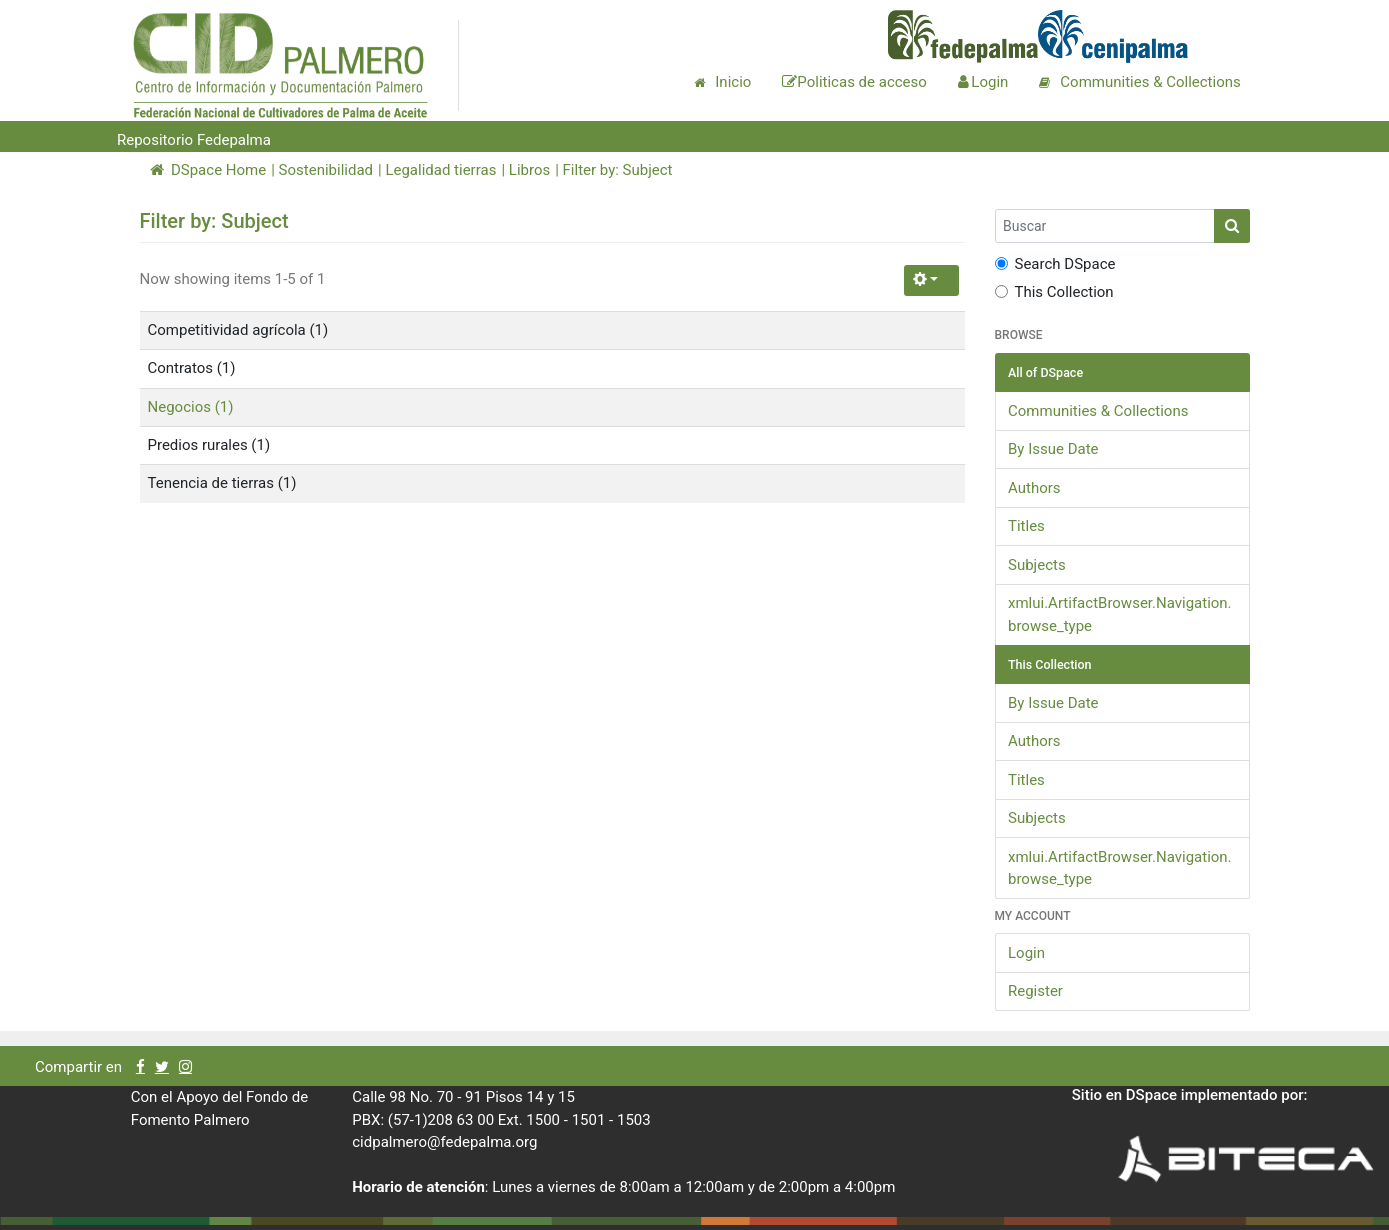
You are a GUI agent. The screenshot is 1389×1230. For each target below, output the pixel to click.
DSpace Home (208, 170)
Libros (529, 170)
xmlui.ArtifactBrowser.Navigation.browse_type (1120, 614)
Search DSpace (1055, 264)
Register (1035, 991)
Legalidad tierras (440, 170)
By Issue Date (1053, 449)
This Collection (1054, 292)
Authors (1034, 488)
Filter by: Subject (618, 170)
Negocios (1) (191, 407)
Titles (1026, 526)
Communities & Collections (1098, 411)
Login (1026, 953)
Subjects (1037, 565)
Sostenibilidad (326, 170)
